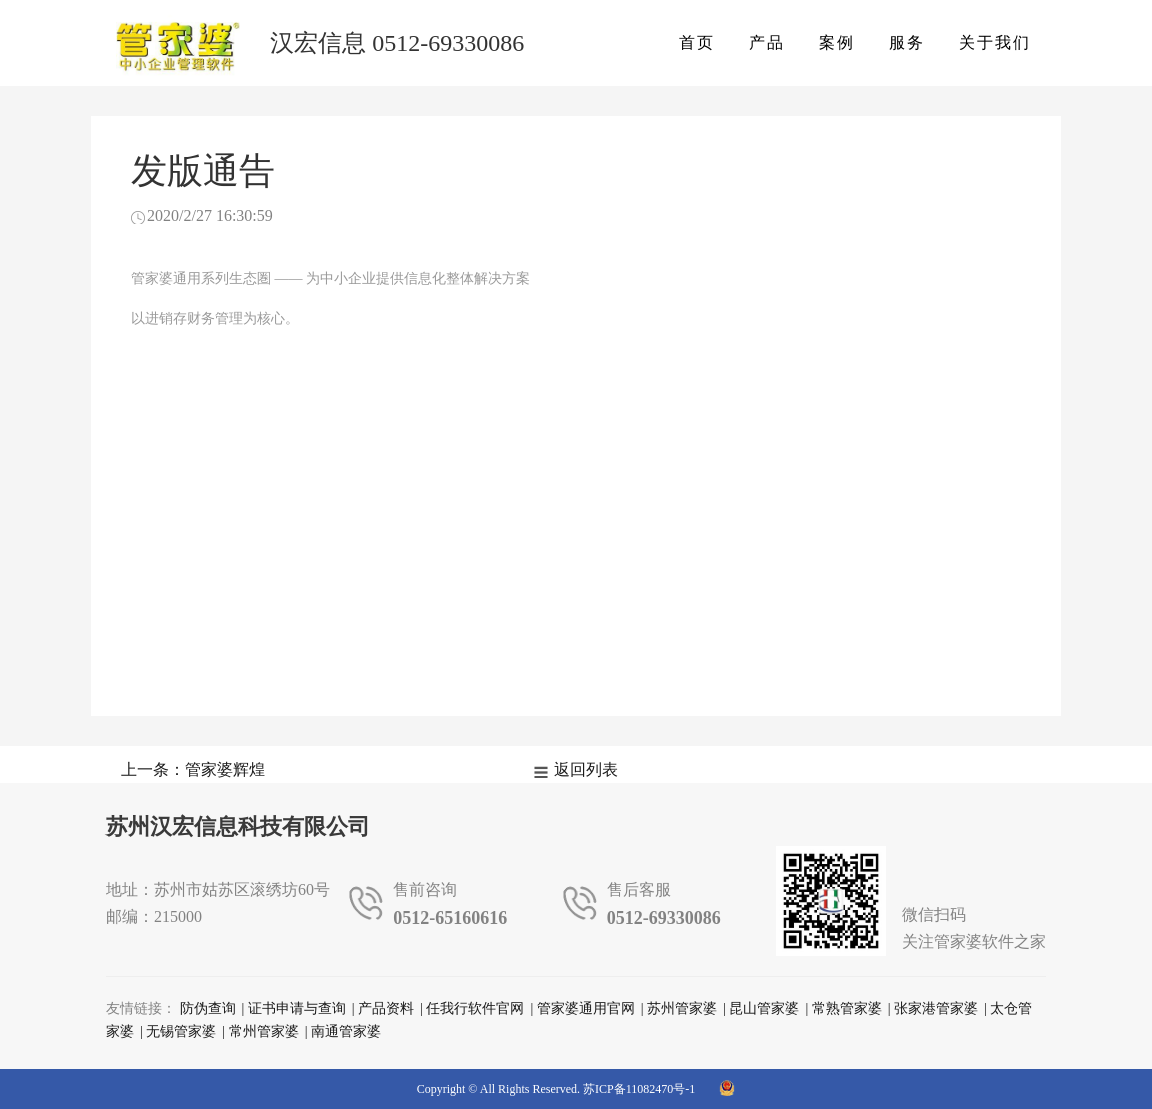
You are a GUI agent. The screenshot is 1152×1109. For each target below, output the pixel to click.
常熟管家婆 (847, 1008)
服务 (907, 42)
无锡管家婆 (181, 1031)
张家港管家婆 (936, 1008)
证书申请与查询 (297, 1008)
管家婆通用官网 (586, 1008)
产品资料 (386, 1008)
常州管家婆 (264, 1031)
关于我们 (995, 42)
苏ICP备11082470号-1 (639, 1089)
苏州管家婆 (682, 1008)
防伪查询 (208, 1008)
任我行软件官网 (475, 1008)
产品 (767, 42)
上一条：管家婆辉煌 (193, 769)
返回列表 (586, 769)
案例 (837, 42)
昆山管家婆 (764, 1008)
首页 (697, 42)
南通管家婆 (346, 1031)
